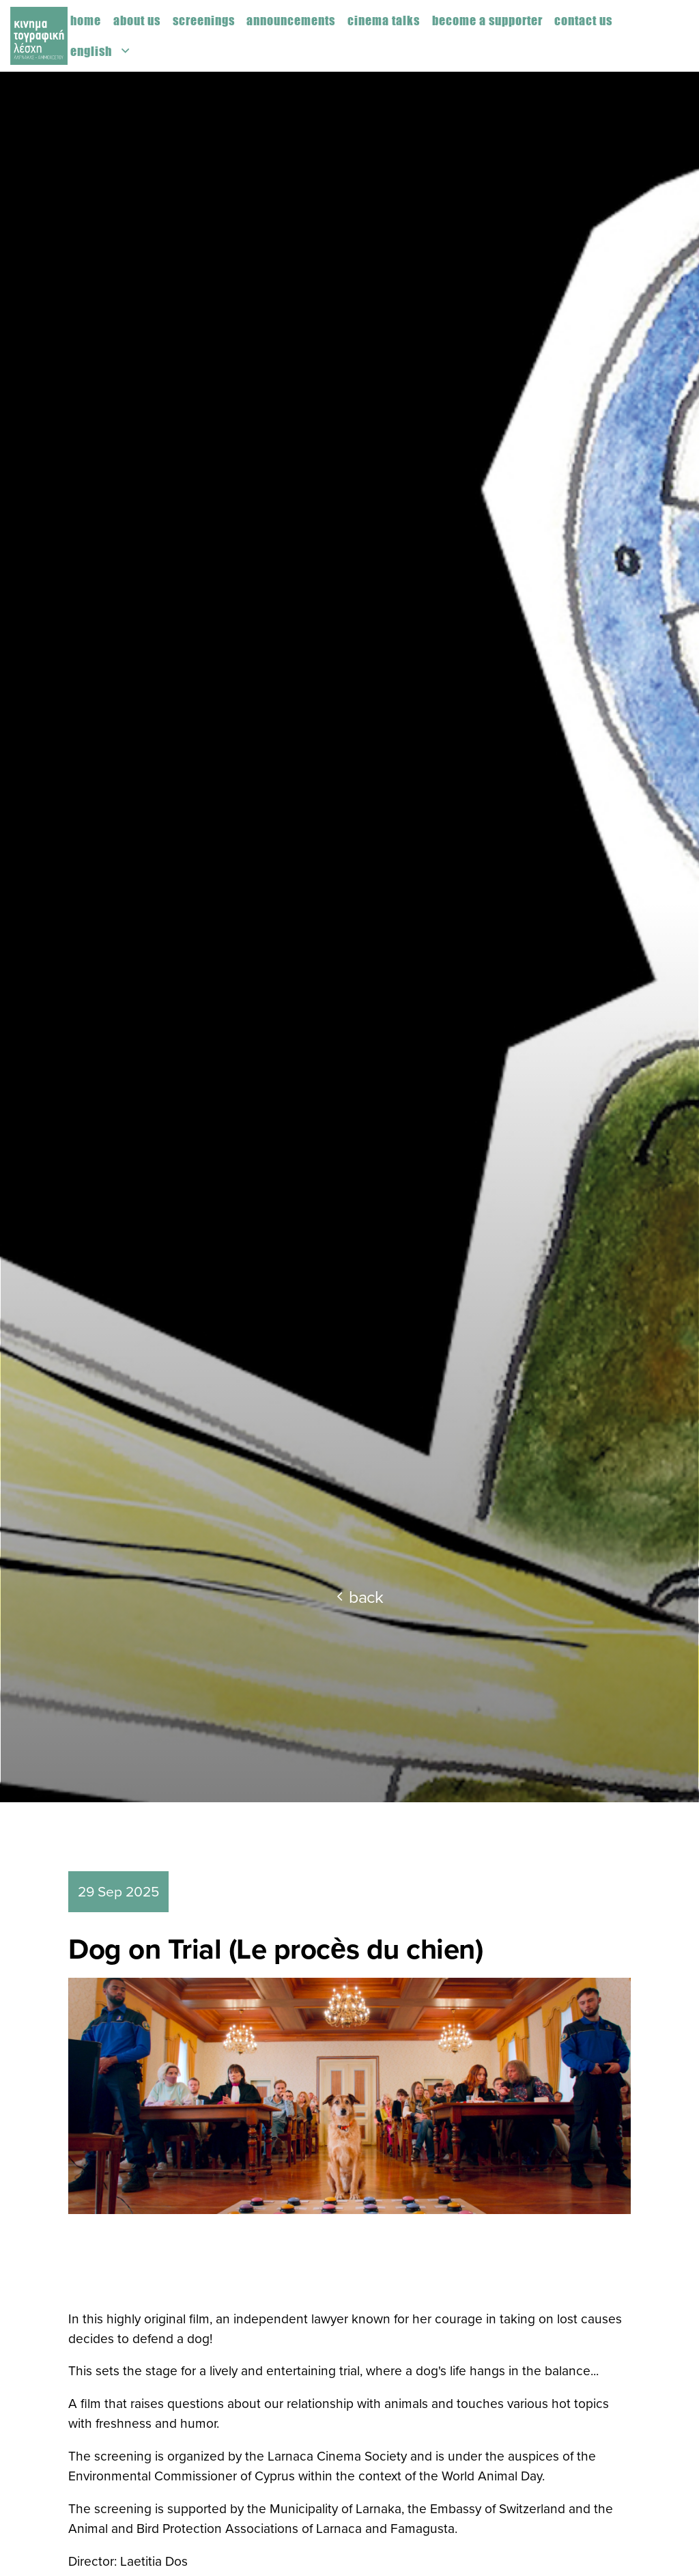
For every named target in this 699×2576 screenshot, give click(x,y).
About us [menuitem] (136, 20)
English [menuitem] (91, 51)
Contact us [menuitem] (583, 20)
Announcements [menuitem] (290, 20)
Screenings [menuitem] (204, 20)
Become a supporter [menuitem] (487, 20)
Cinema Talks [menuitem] (383, 20)
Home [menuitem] (85, 20)
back (360, 1596)
